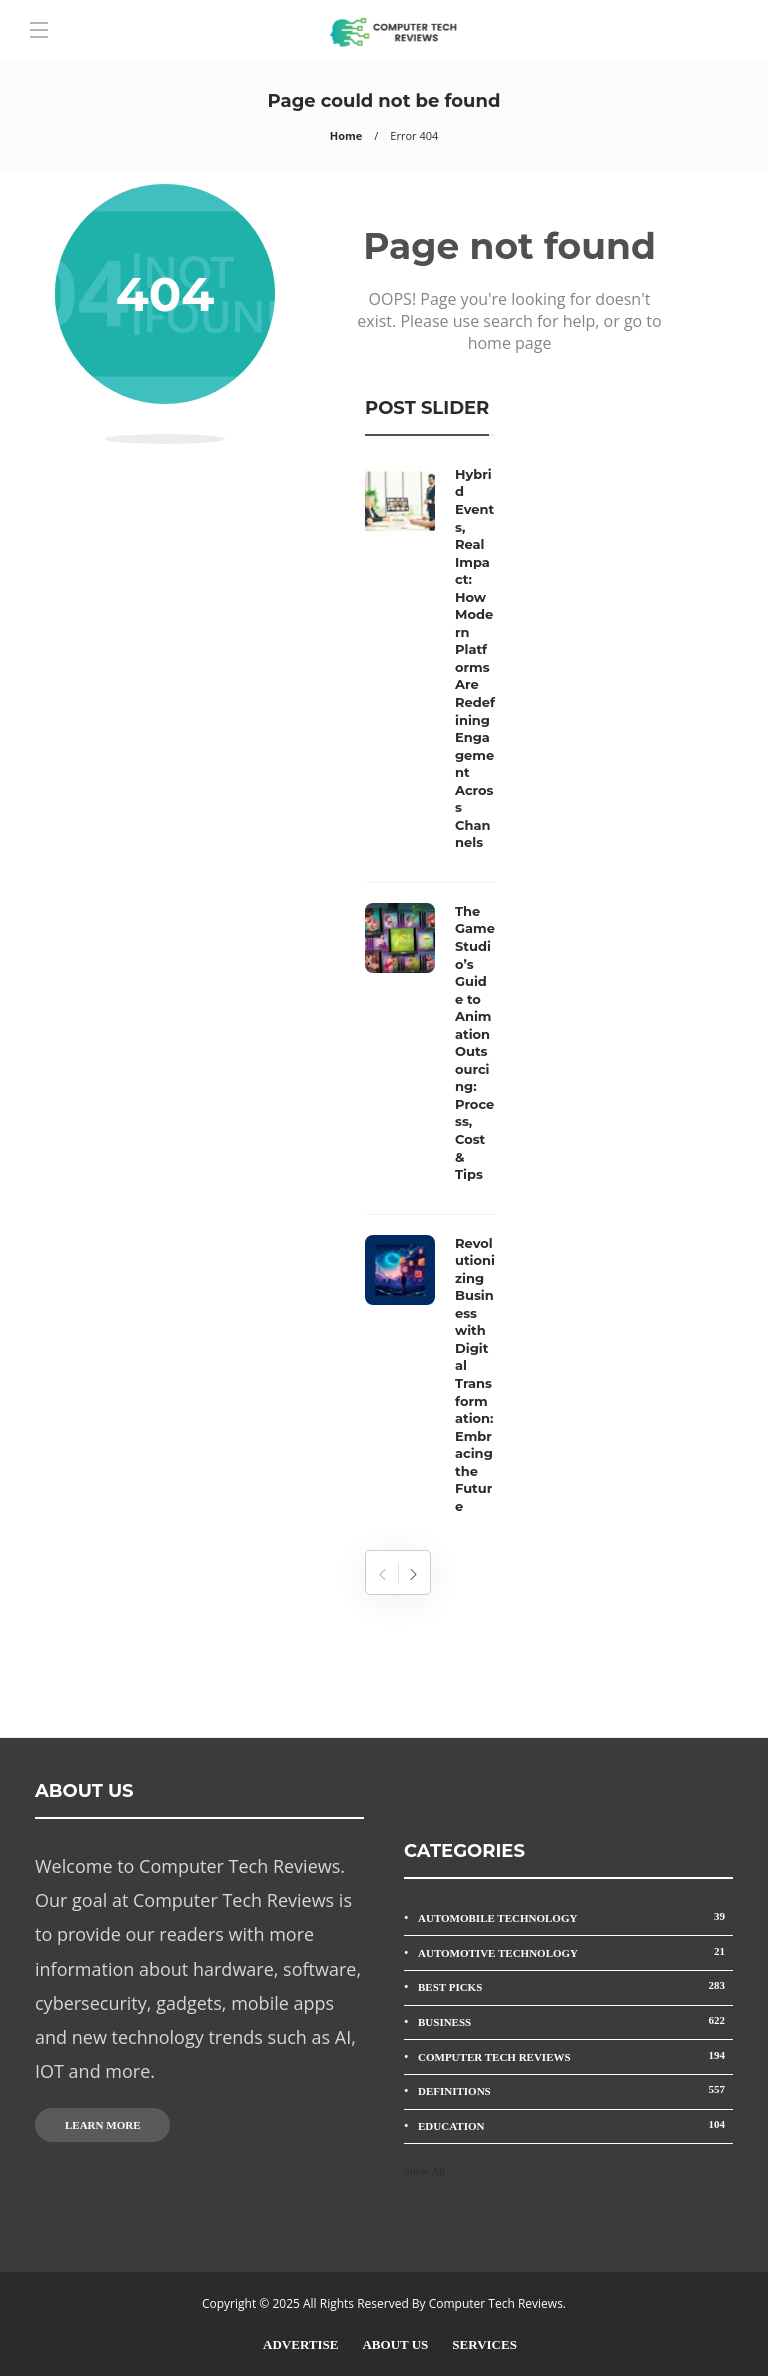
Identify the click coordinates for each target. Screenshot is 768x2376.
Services (484, 2344)
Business (575, 2020)
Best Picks (575, 1985)
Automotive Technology (575, 1951)
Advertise (300, 2344)
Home (346, 135)
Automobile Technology (575, 1916)
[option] (430, 996)
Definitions (575, 2089)
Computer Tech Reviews (575, 2055)
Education (575, 2124)
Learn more (102, 2125)
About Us (395, 2344)
